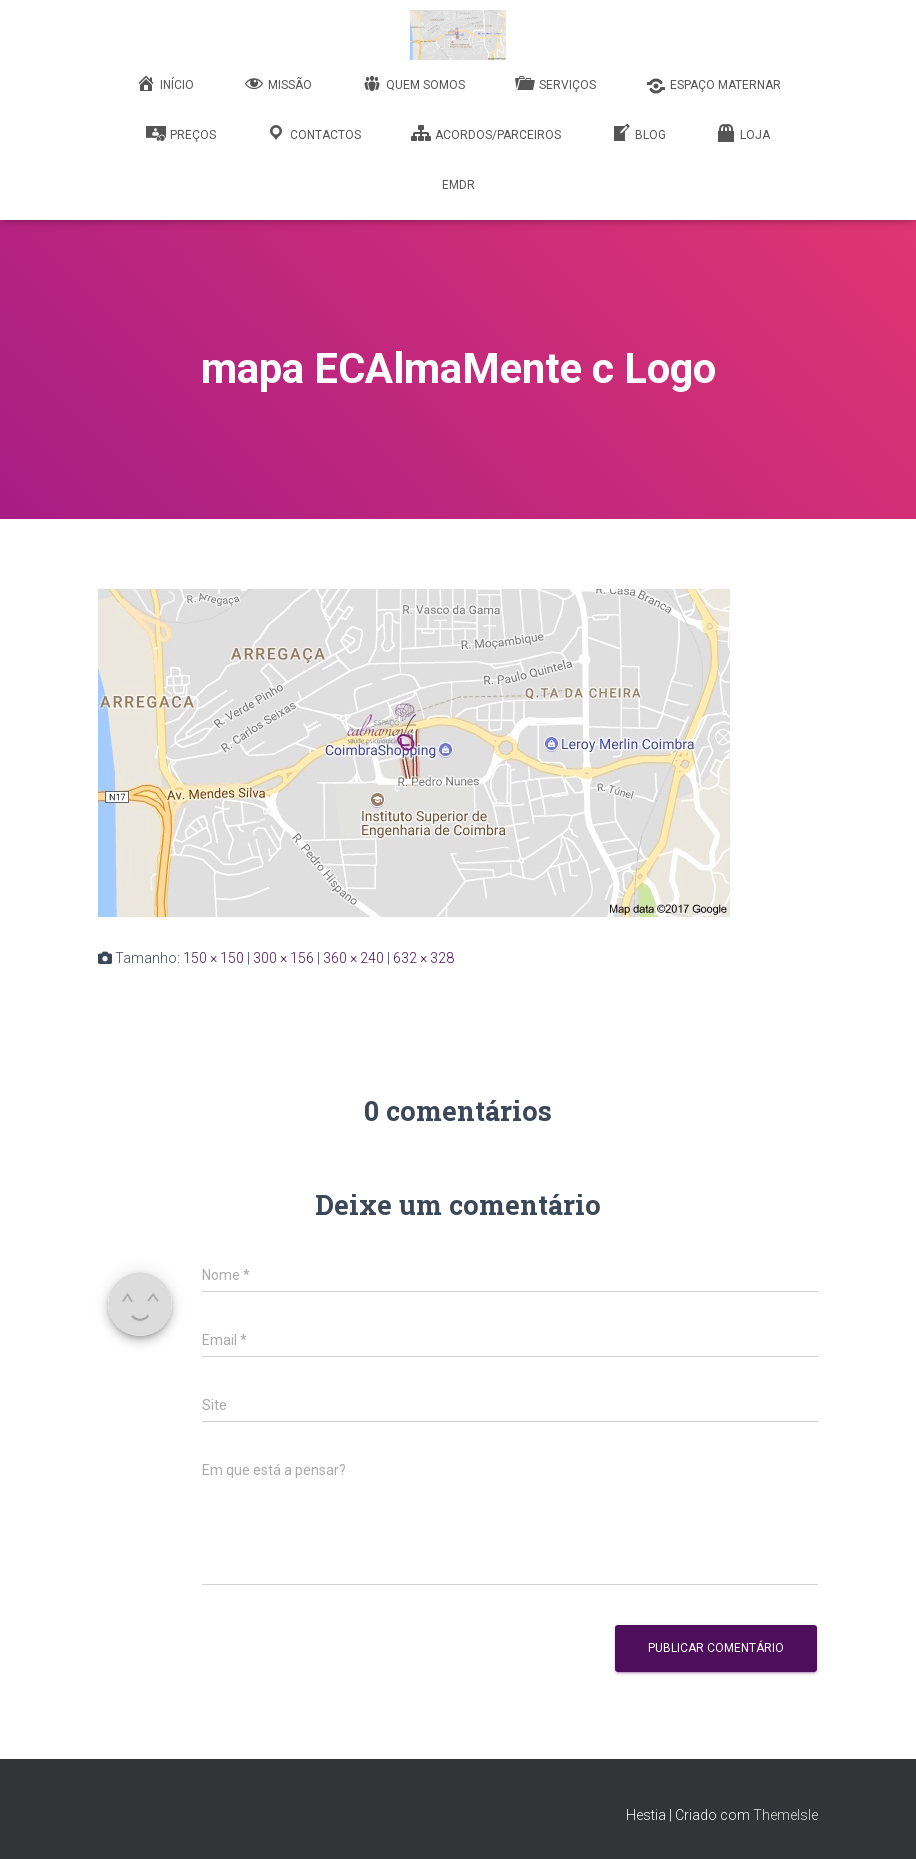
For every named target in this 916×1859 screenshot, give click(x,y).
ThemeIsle (785, 1815)
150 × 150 (213, 958)
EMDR (458, 185)
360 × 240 (353, 958)
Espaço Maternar (713, 86)
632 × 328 (423, 958)
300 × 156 (283, 958)
